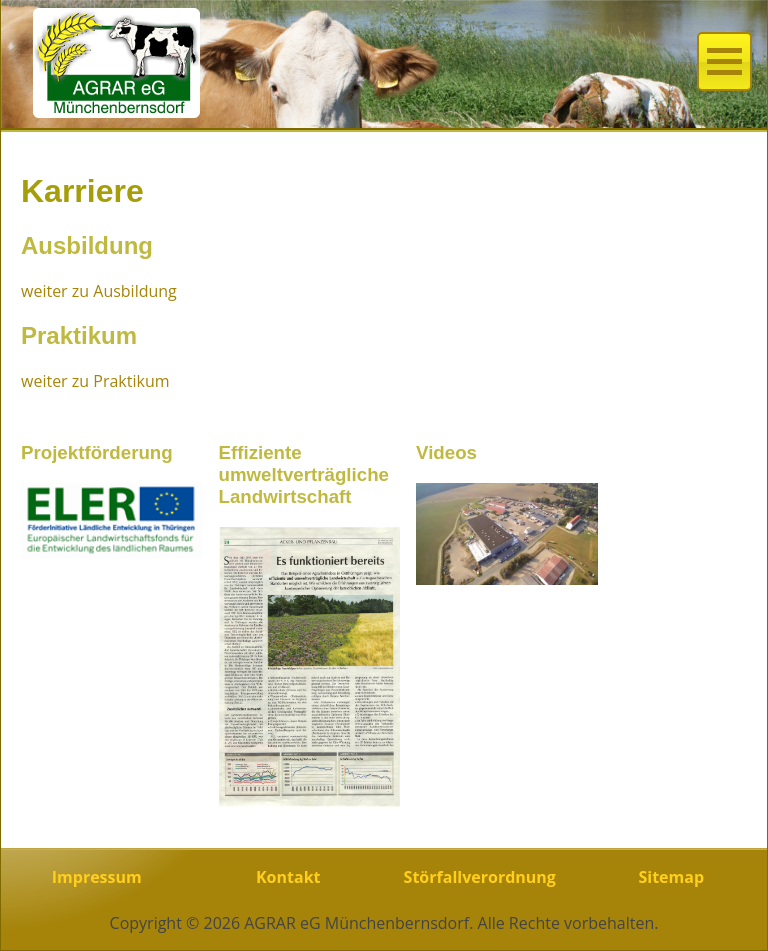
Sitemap (671, 877)
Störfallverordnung (480, 877)
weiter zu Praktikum (95, 381)
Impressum (97, 877)
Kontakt (288, 877)
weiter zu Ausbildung (99, 291)
